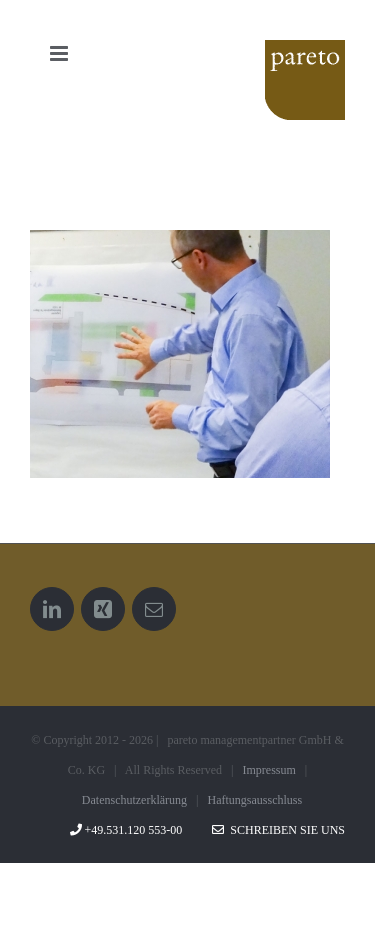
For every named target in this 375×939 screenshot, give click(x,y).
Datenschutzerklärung (134, 800)
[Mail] (154, 609)
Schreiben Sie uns (278, 830)
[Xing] (103, 609)
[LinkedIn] (52, 609)
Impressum (269, 770)
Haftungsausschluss (255, 800)
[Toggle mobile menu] (60, 53)
